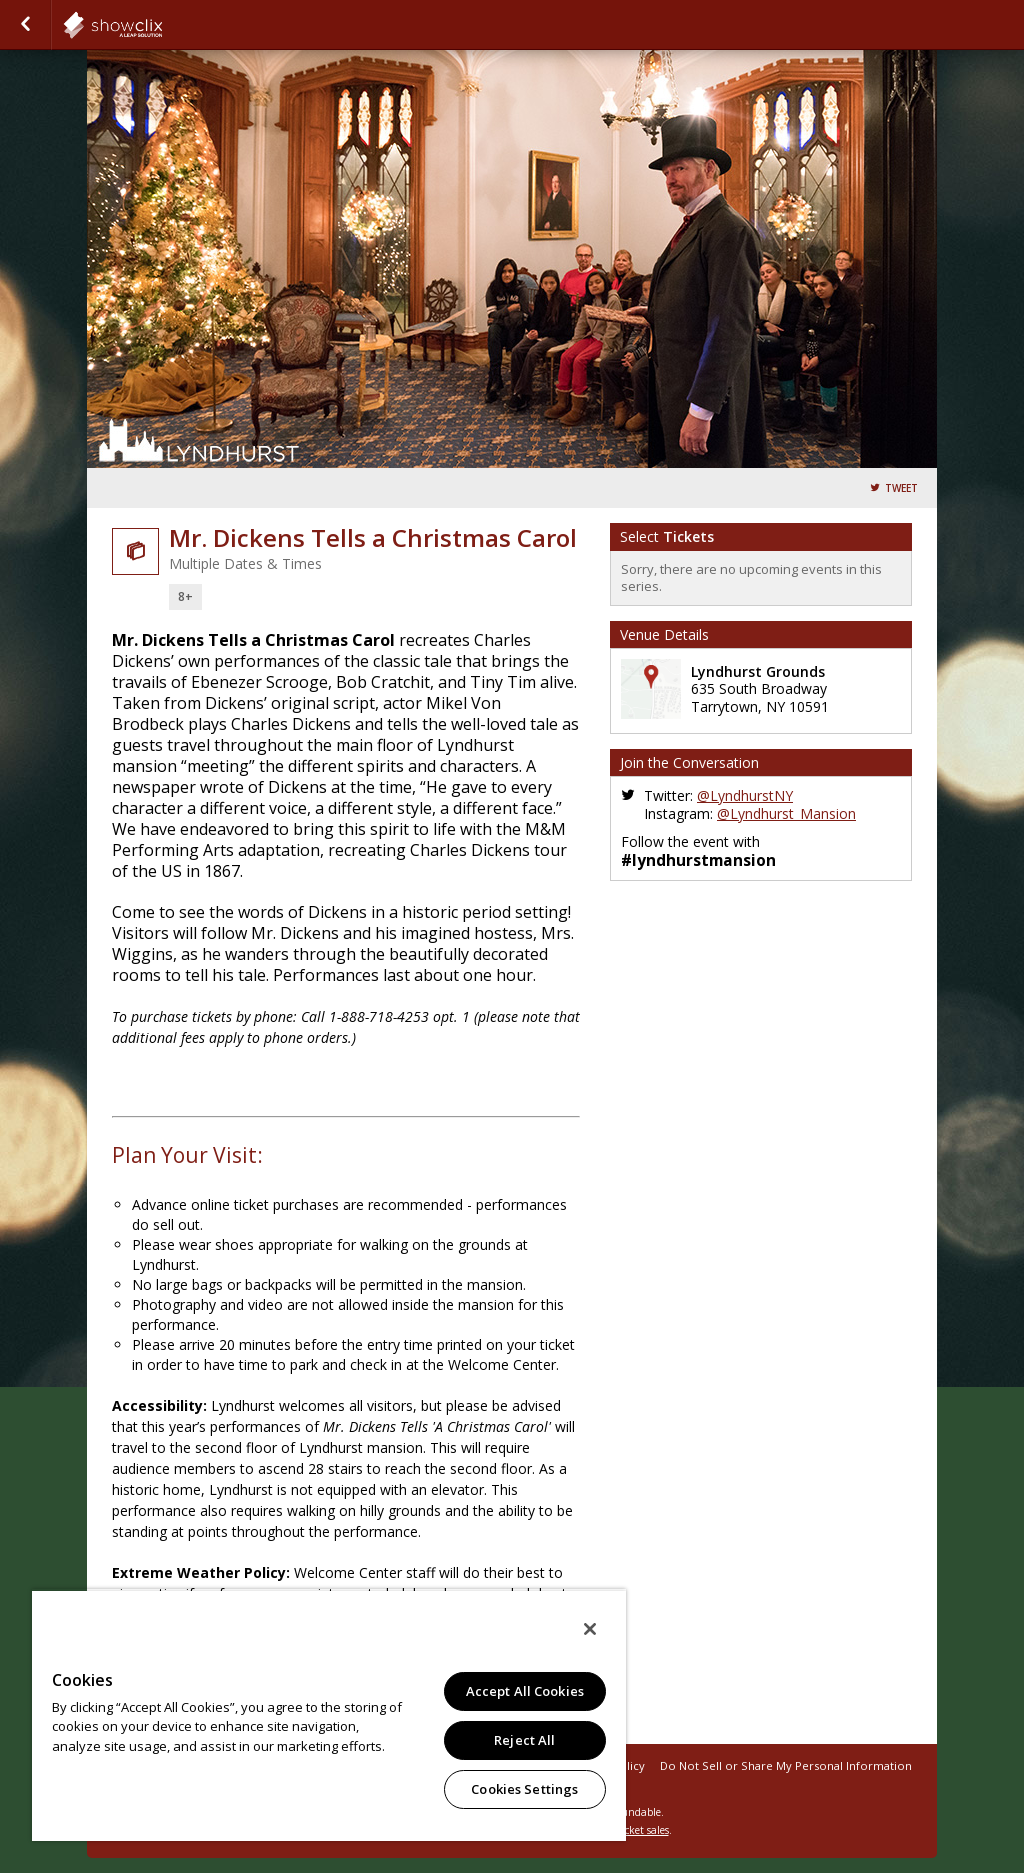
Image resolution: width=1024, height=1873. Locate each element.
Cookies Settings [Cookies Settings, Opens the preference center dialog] (524, 1789)
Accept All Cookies (525, 1691)
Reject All (524, 1740)
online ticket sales (627, 1830)
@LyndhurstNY (745, 795)
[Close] (590, 1629)
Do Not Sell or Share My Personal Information (786, 1765)
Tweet (901, 488)
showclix (162, 25)
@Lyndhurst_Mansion (786, 813)
